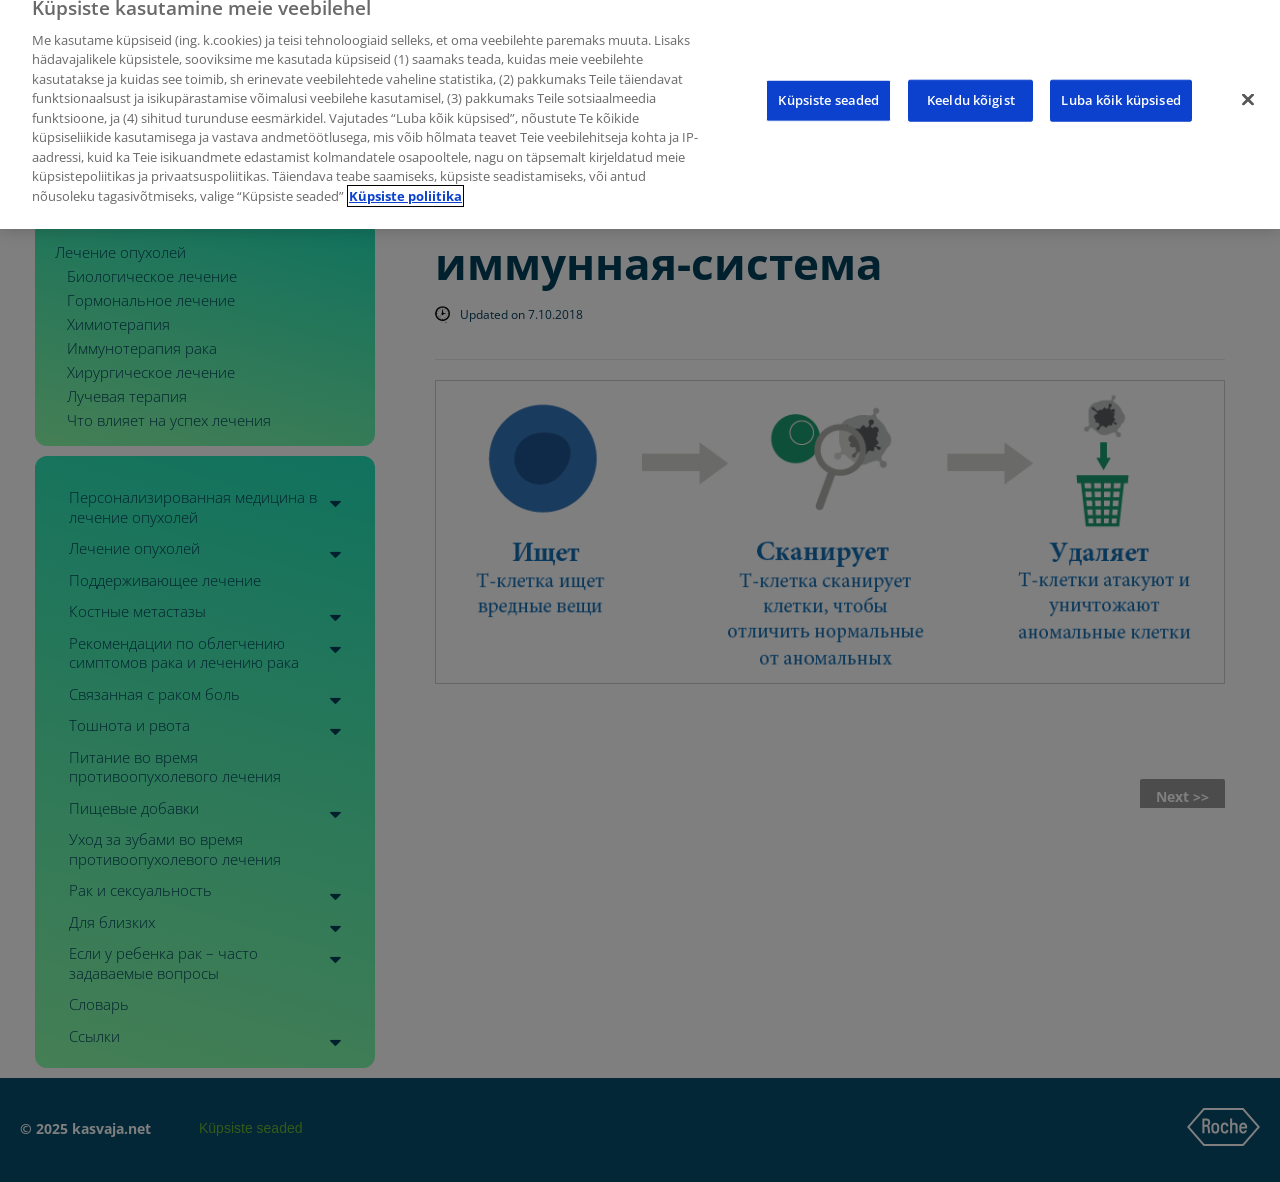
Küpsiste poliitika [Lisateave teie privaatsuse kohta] (405, 183)
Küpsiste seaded (828, 88)
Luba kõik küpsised (1120, 88)
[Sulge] (1248, 88)
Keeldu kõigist (971, 88)
